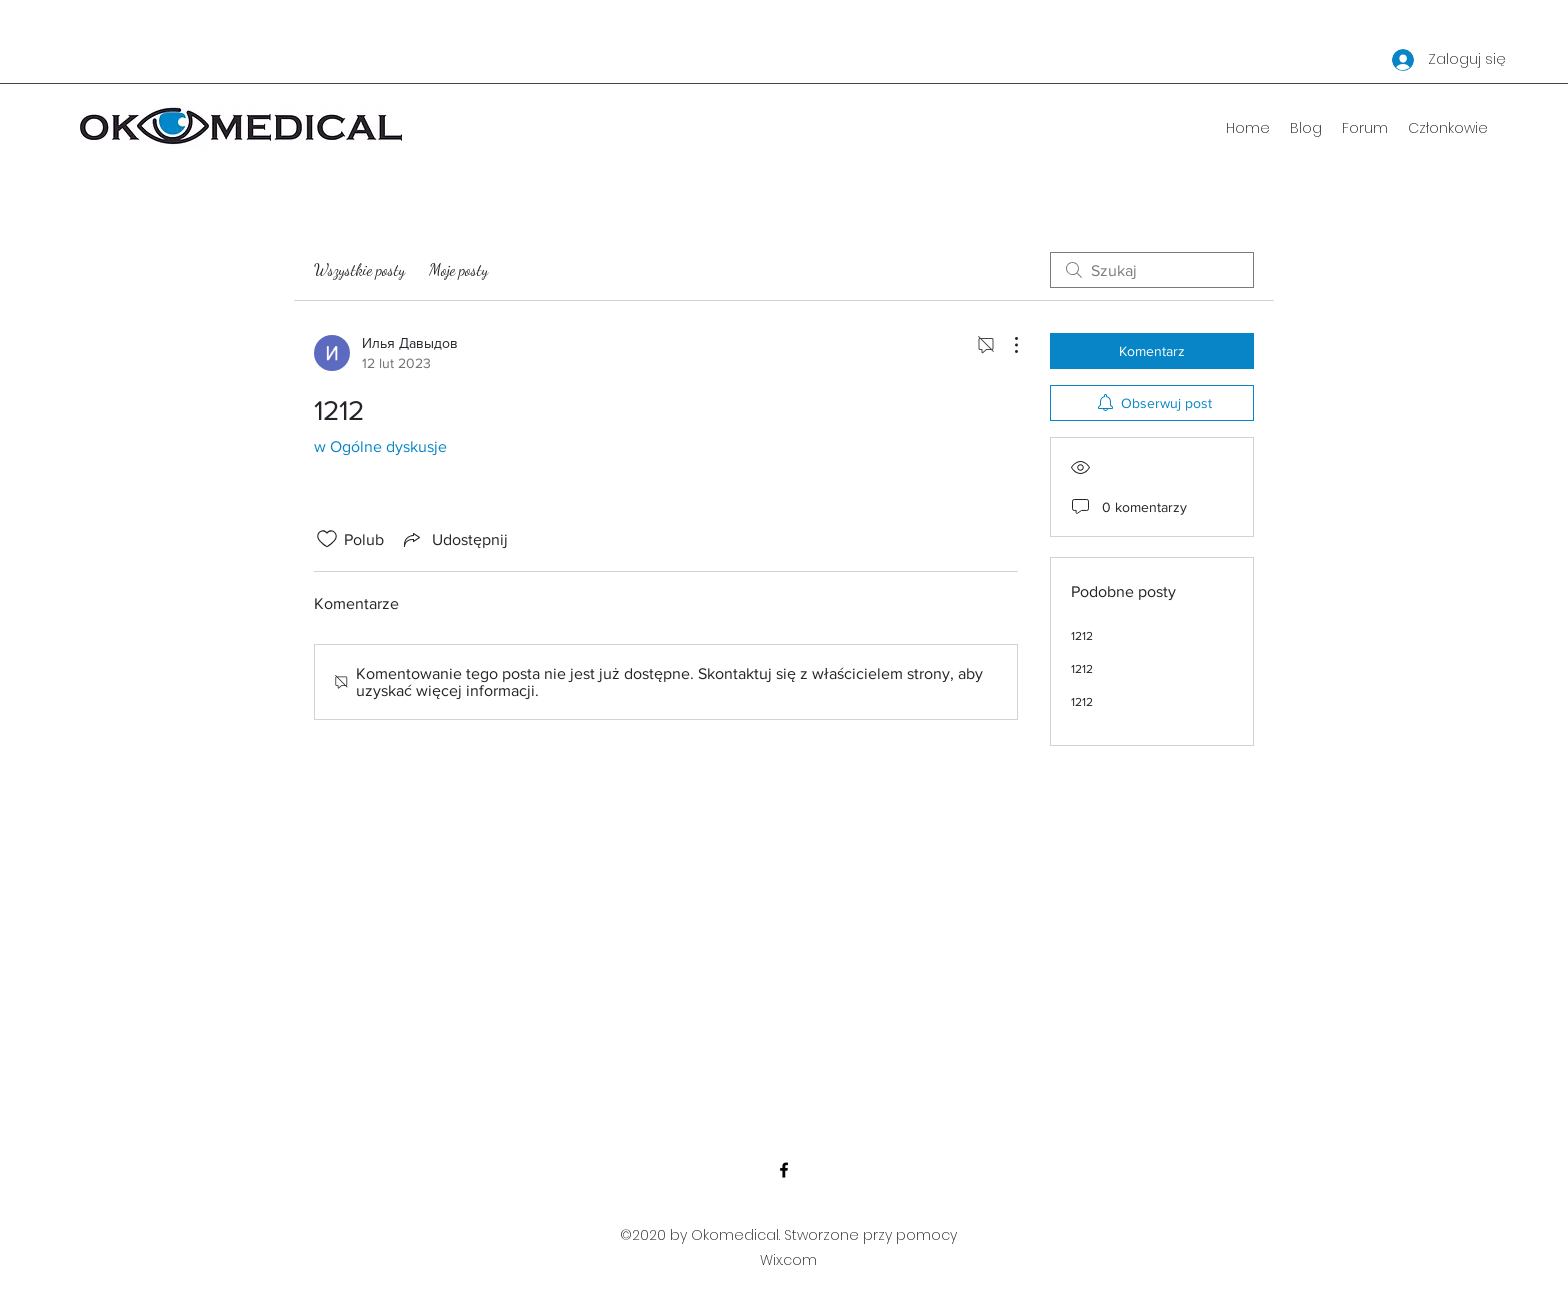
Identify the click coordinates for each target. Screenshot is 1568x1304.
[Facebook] (784, 1170)
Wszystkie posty (359, 269)
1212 (1082, 636)
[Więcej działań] (1006, 345)
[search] (1152, 270)
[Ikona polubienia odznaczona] (327, 539)
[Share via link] (454, 539)
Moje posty (458, 269)
